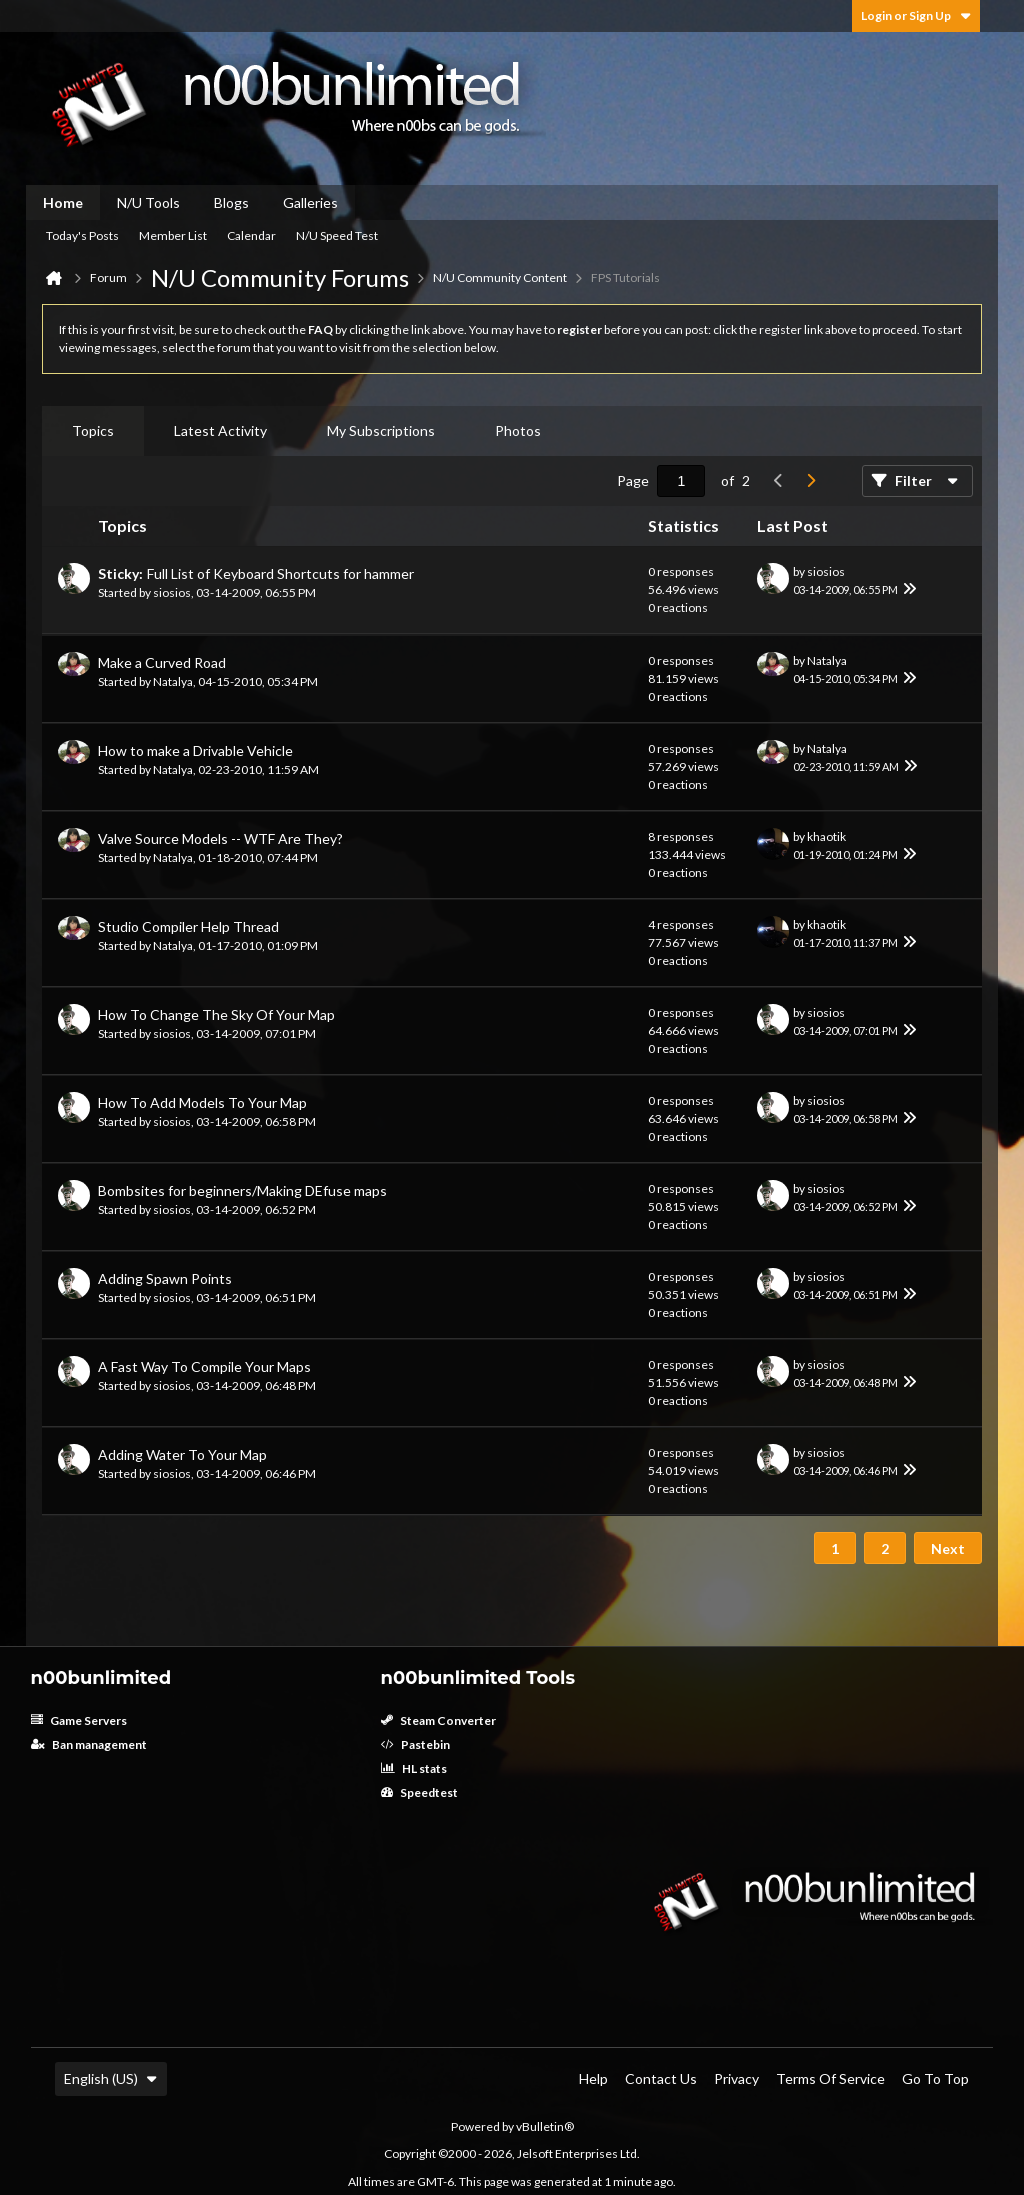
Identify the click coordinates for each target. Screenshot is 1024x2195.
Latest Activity (220, 430)
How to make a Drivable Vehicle (195, 750)
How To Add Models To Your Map (202, 1102)
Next (948, 1548)
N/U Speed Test (337, 235)
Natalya (173, 681)
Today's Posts (82, 235)
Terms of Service (830, 2078)
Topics (93, 430)
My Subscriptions (381, 430)
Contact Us (661, 2078)
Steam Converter (438, 1720)
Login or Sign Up (916, 15)
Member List (173, 235)
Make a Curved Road (162, 662)
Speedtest (419, 1792)
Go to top (935, 2078)
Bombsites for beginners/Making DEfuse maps (242, 1190)
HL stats (414, 1768)
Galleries (310, 202)
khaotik (826, 836)
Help (593, 2078)
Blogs (231, 202)
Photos (518, 430)
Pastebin (415, 1744)
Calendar (251, 235)
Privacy (736, 2078)
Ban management (89, 1744)
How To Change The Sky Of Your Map (216, 1014)
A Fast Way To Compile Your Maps (204, 1366)
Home (63, 202)
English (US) (111, 2078)
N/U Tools (148, 202)
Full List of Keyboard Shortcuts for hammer (280, 573)
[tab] (93, 431)
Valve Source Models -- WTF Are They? (220, 838)
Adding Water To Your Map (182, 1454)
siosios (172, 592)
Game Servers (79, 1720)
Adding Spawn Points (165, 1278)
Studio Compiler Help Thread (188, 926)
